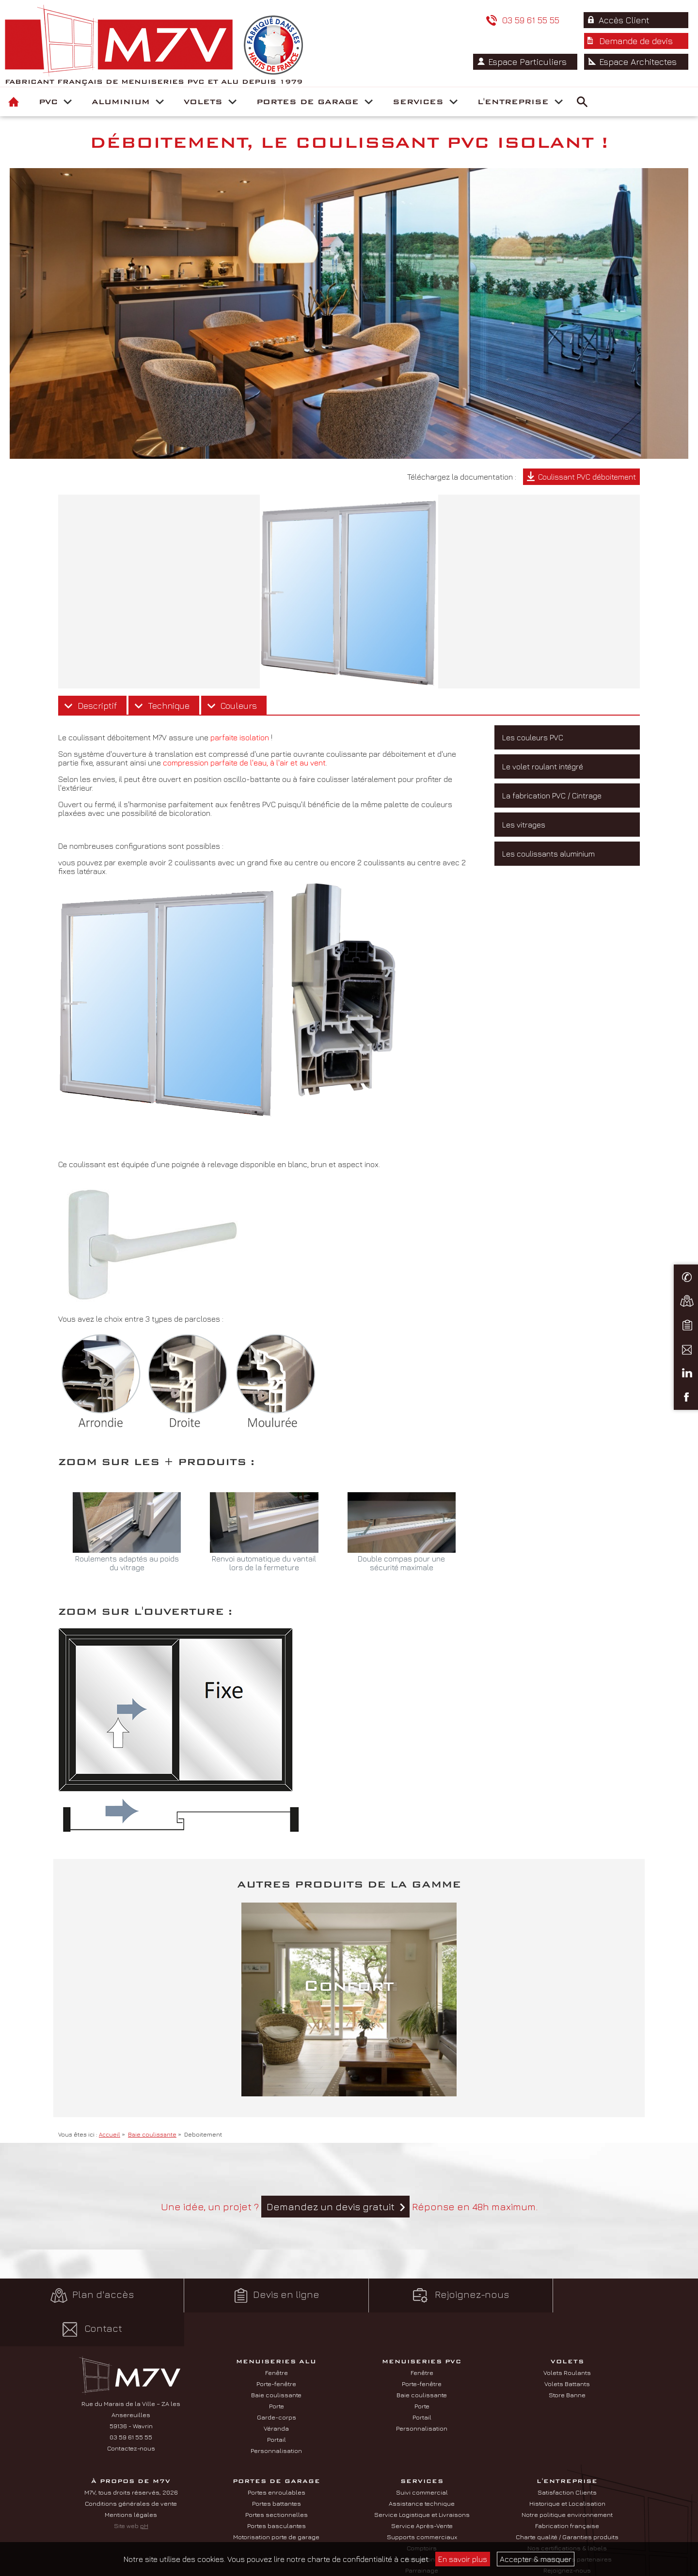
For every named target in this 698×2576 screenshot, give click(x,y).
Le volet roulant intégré (542, 766)
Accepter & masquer (535, 2559)
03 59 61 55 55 (418, 20)
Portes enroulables (276, 2458)
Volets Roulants (567, 2338)
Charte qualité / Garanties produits (567, 2503)
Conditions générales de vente (131, 2469)
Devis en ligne (261, 2295)
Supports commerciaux (422, 2503)
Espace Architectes (639, 41)
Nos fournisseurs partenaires (567, 2525)
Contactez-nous (131, 2414)
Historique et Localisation (567, 2469)
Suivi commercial (422, 2458)
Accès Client (516, 20)
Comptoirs (422, 2514)
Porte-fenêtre (276, 2350)
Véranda (276, 2394)
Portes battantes (276, 2469)
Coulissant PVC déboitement (587, 476)
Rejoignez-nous (436, 2295)
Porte (276, 2372)
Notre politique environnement (567, 2480)
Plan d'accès (87, 2295)
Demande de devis (637, 20)
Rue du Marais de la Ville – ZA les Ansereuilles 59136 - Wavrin (130, 2381)
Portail (276, 2405)
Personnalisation (276, 2416)
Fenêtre (276, 2338)
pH (144, 2492)
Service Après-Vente (422, 2492)
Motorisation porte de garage (276, 2503)
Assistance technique (422, 2469)
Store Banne (567, 2361)
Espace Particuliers (530, 41)
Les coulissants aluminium (548, 853)
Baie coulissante (276, 2361)
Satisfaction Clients (567, 2458)
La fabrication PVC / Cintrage (552, 795)
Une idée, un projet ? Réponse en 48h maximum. (349, 2206)
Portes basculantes (276, 2492)
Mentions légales (131, 2480)
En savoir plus (462, 2559)
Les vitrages (523, 824)
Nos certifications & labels (567, 2514)
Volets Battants (567, 2350)
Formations (422, 2525)
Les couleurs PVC (532, 737)
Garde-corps (276, 2383)
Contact (611, 2295)
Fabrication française (567, 2492)
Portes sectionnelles (276, 2480)
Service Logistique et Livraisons (422, 2480)
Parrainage (421, 2536)
